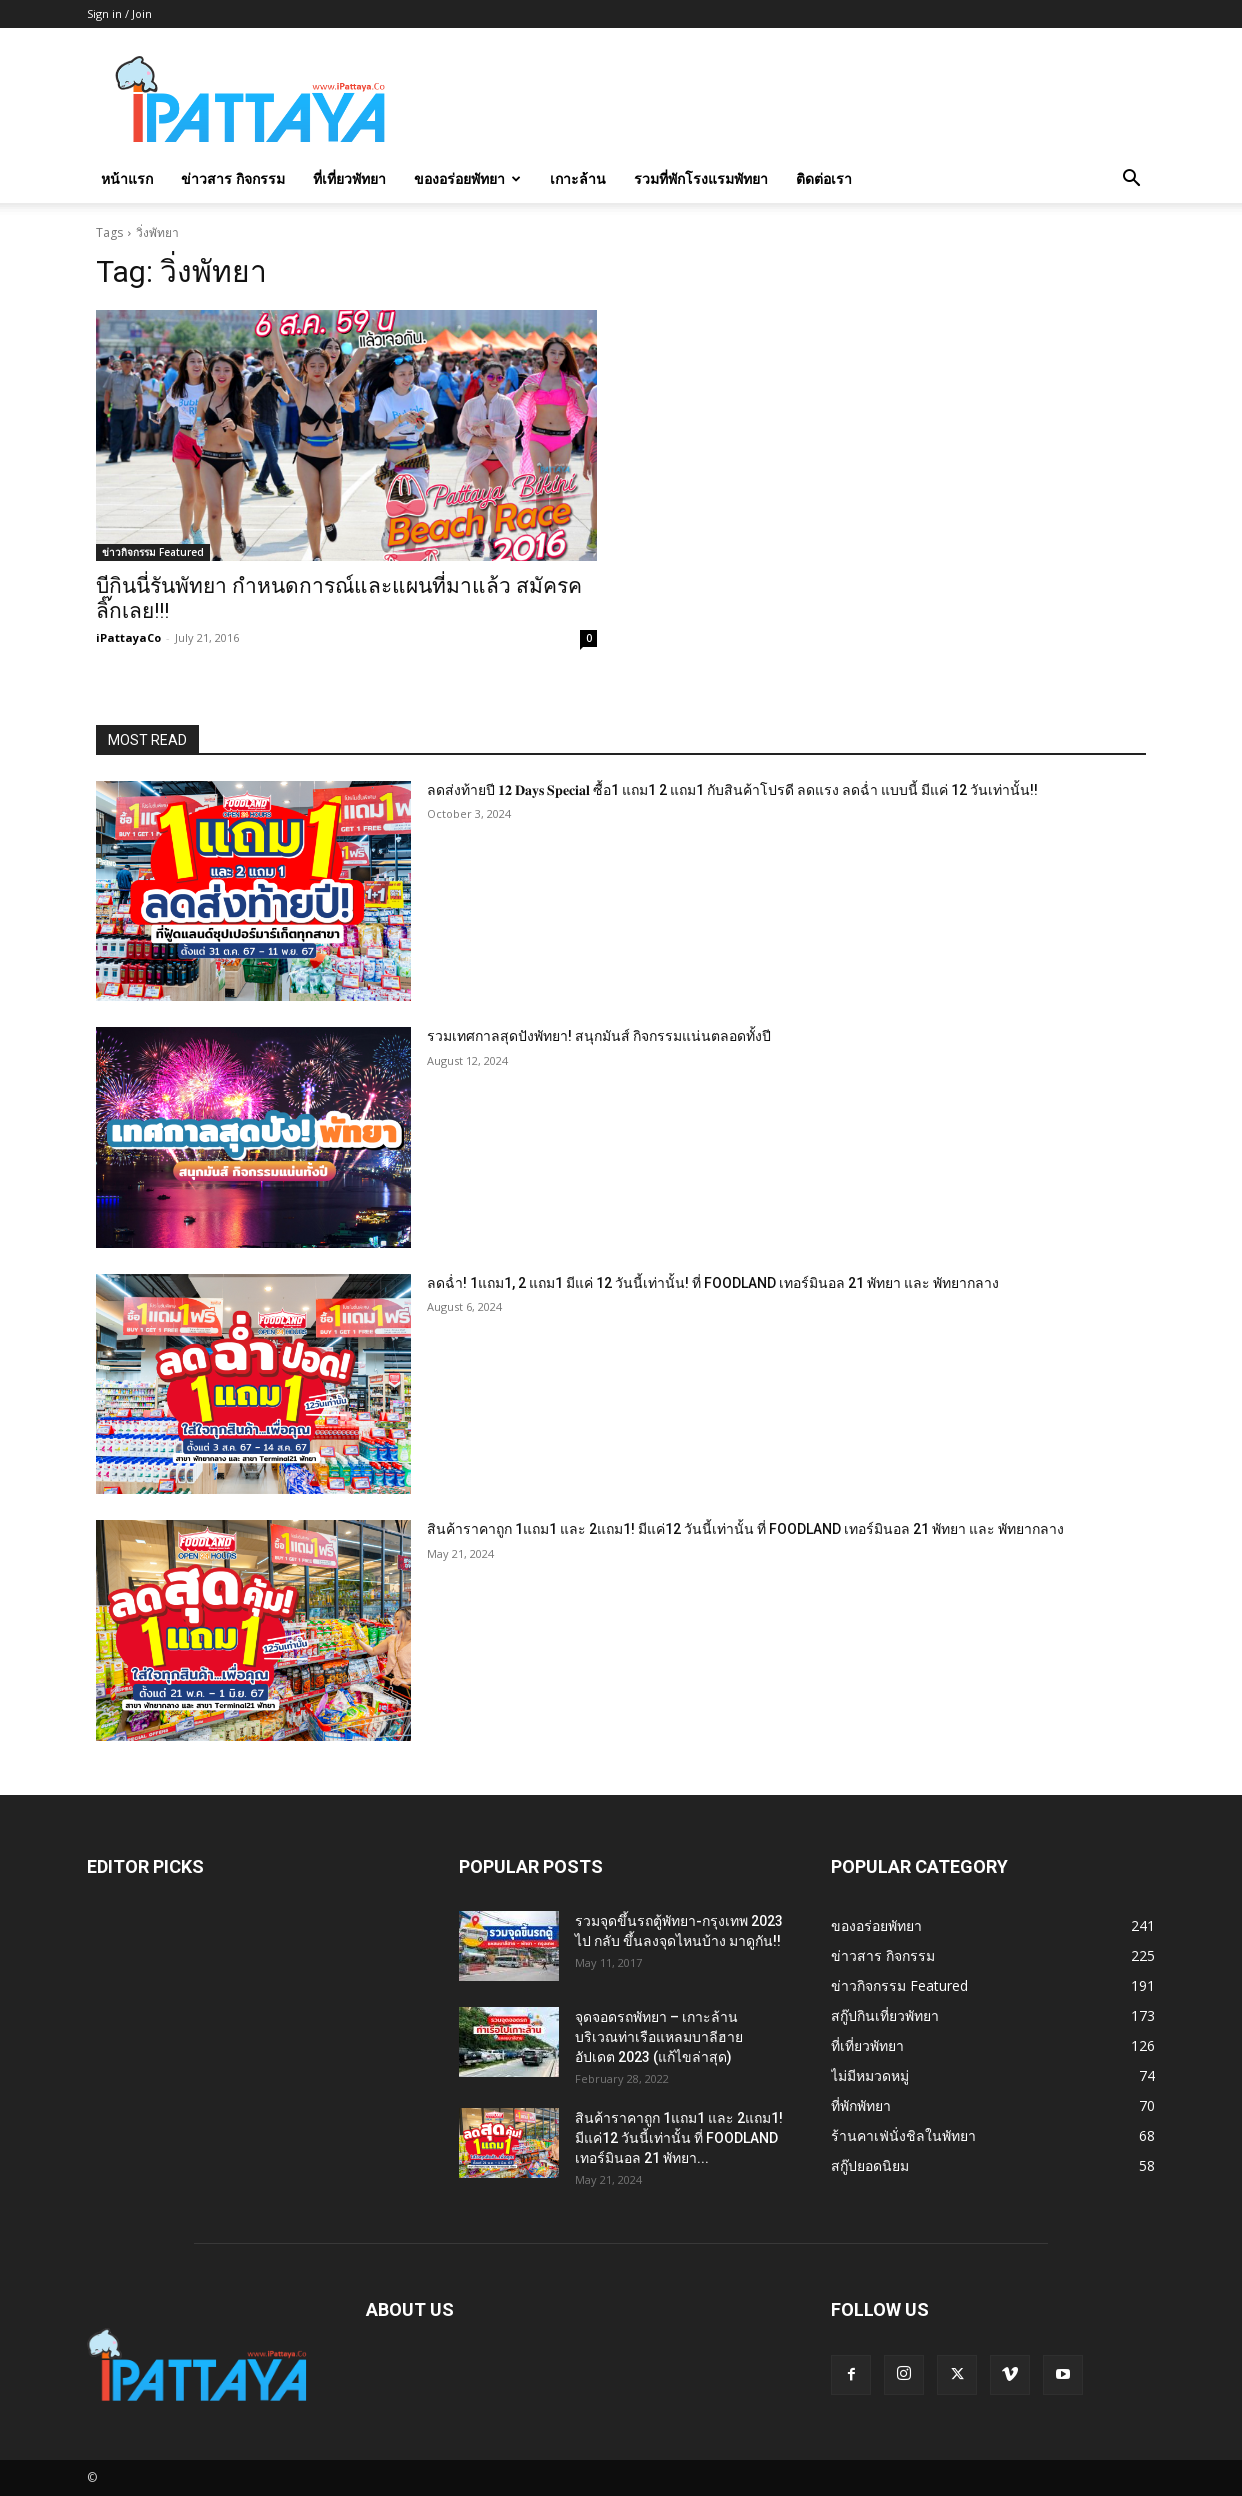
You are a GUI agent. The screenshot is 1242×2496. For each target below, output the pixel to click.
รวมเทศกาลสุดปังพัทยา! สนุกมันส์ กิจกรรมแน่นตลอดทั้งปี (599, 1036)
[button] (1131, 180)
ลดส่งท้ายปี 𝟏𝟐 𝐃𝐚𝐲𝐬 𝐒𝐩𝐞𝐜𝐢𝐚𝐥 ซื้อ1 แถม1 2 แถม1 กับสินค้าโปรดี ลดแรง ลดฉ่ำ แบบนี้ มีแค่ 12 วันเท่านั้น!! (732, 790)
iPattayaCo (128, 637)
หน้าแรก (127, 178)
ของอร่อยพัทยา (467, 178)
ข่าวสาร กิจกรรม (233, 178)
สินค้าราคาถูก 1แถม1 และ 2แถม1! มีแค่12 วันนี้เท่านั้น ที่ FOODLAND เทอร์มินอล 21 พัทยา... (679, 2138)
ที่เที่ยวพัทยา (349, 178)
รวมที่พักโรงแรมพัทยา (701, 178)
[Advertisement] (791, 101)
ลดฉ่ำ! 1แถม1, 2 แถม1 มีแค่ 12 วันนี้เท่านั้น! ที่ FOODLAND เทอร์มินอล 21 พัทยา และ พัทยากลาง (713, 1283)
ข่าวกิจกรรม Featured (153, 552)
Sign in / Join (119, 13)
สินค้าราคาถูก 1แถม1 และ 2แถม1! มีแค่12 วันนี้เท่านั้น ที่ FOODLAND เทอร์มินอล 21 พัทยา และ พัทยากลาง (745, 1529)
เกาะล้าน (578, 178)
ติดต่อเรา (824, 178)
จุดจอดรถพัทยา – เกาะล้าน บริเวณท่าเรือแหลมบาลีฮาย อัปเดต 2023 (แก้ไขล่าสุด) (659, 2037)
